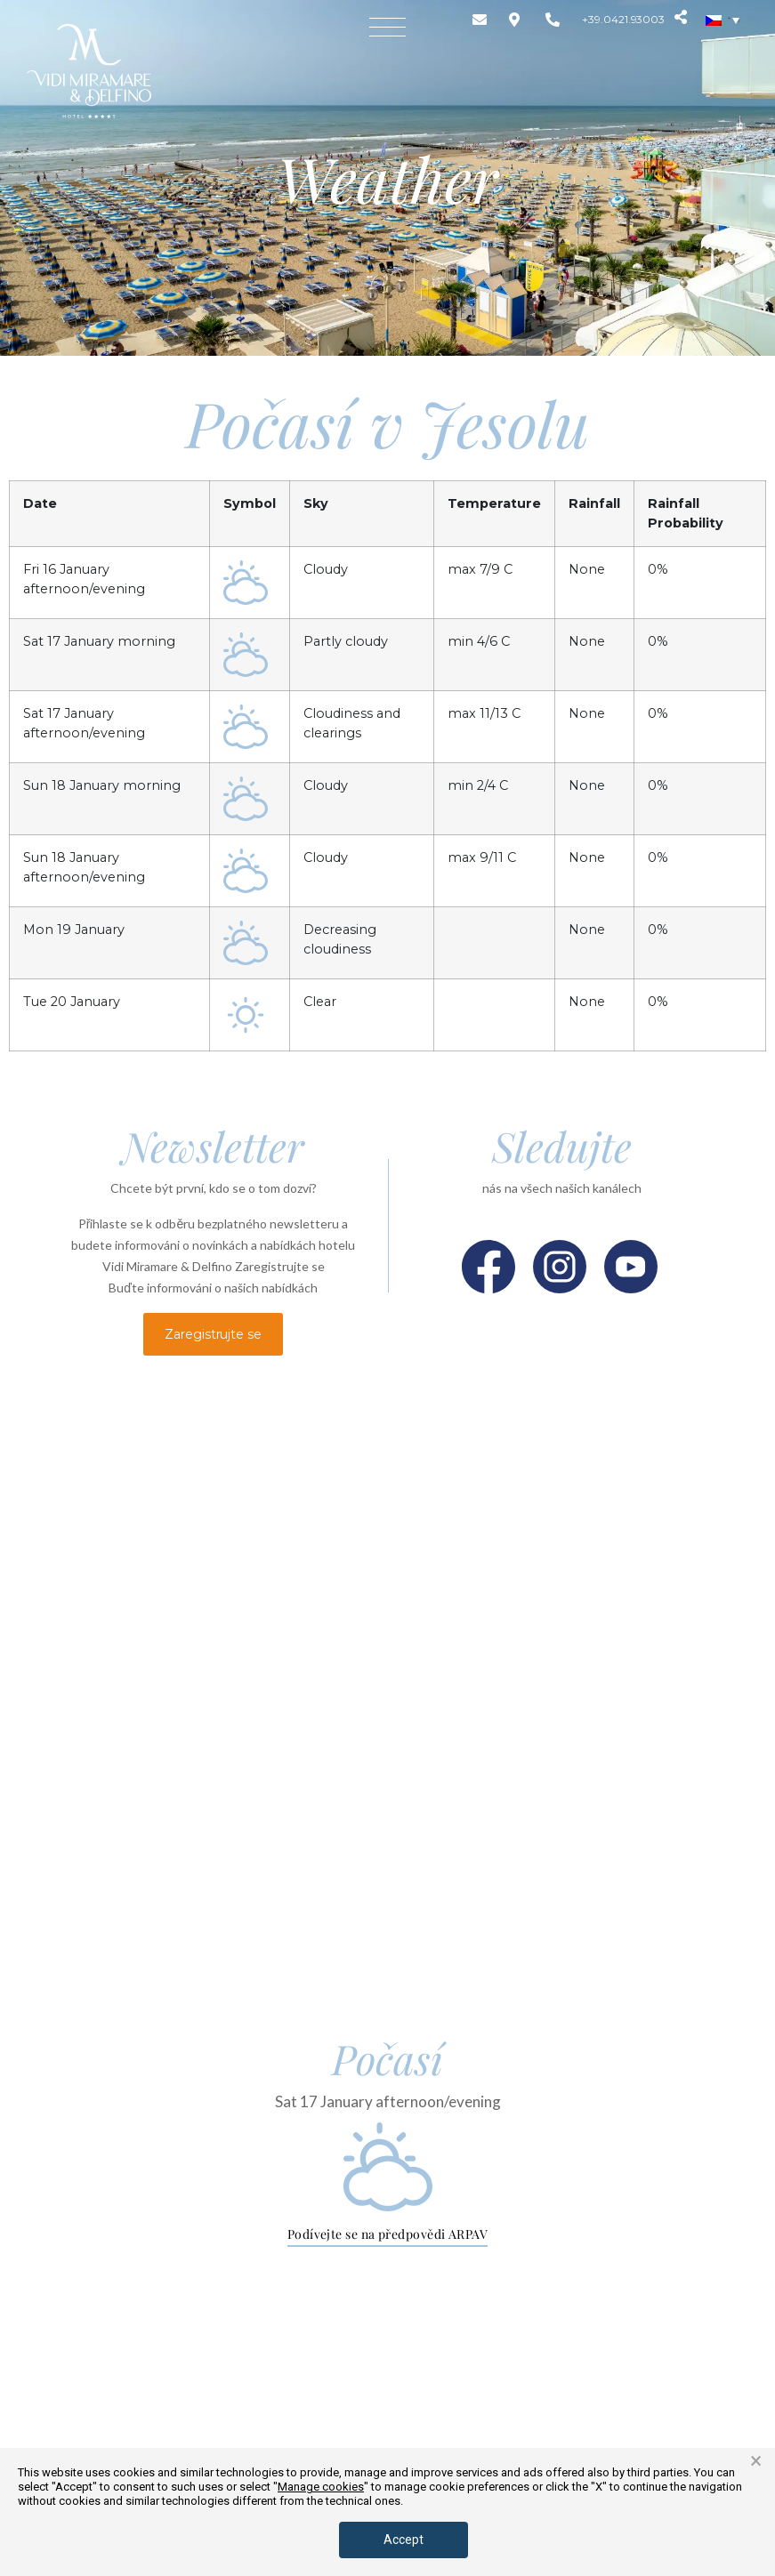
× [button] (756, 2461)
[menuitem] (722, 19)
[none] (722, 19)
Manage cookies (321, 2486)
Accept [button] (403, 2539)
